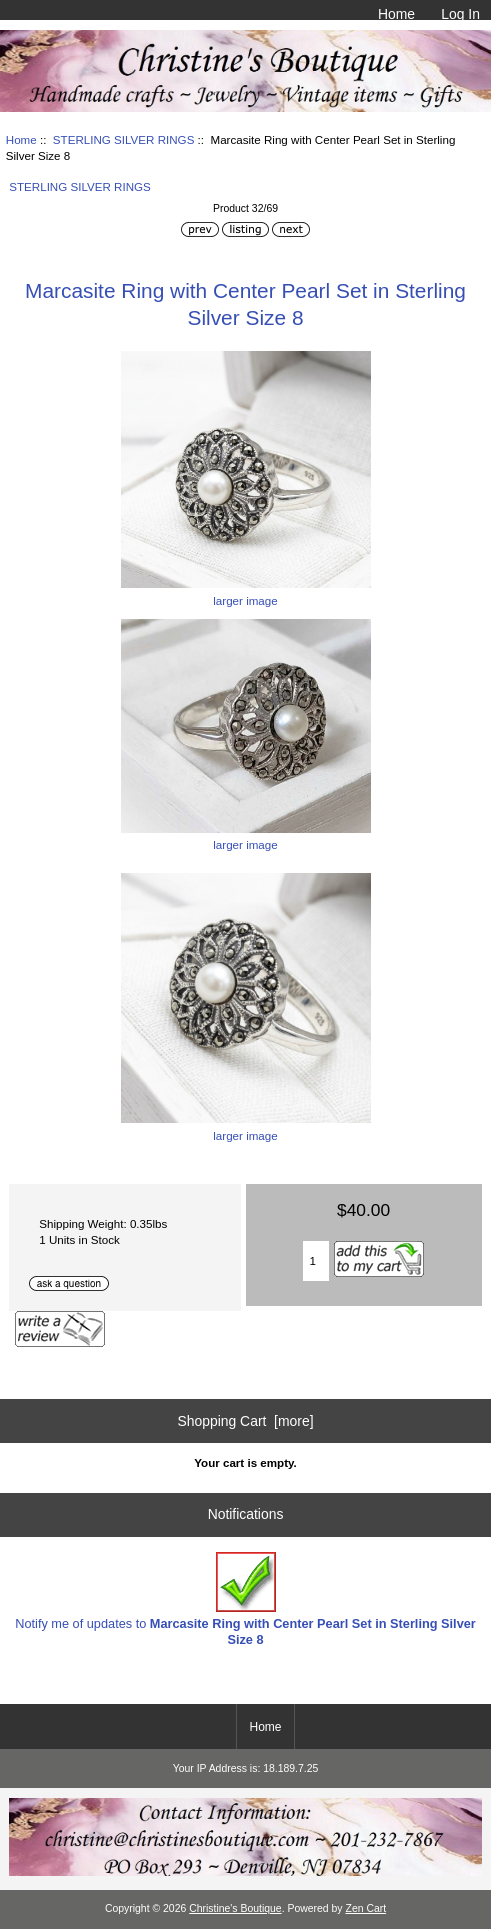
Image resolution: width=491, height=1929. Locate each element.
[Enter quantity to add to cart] (316, 1261)
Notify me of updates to (245, 1599)
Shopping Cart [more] (245, 1421)
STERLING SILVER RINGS (124, 139)
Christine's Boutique (235, 1908)
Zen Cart (366, 1908)
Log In (460, 14)
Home (396, 14)
